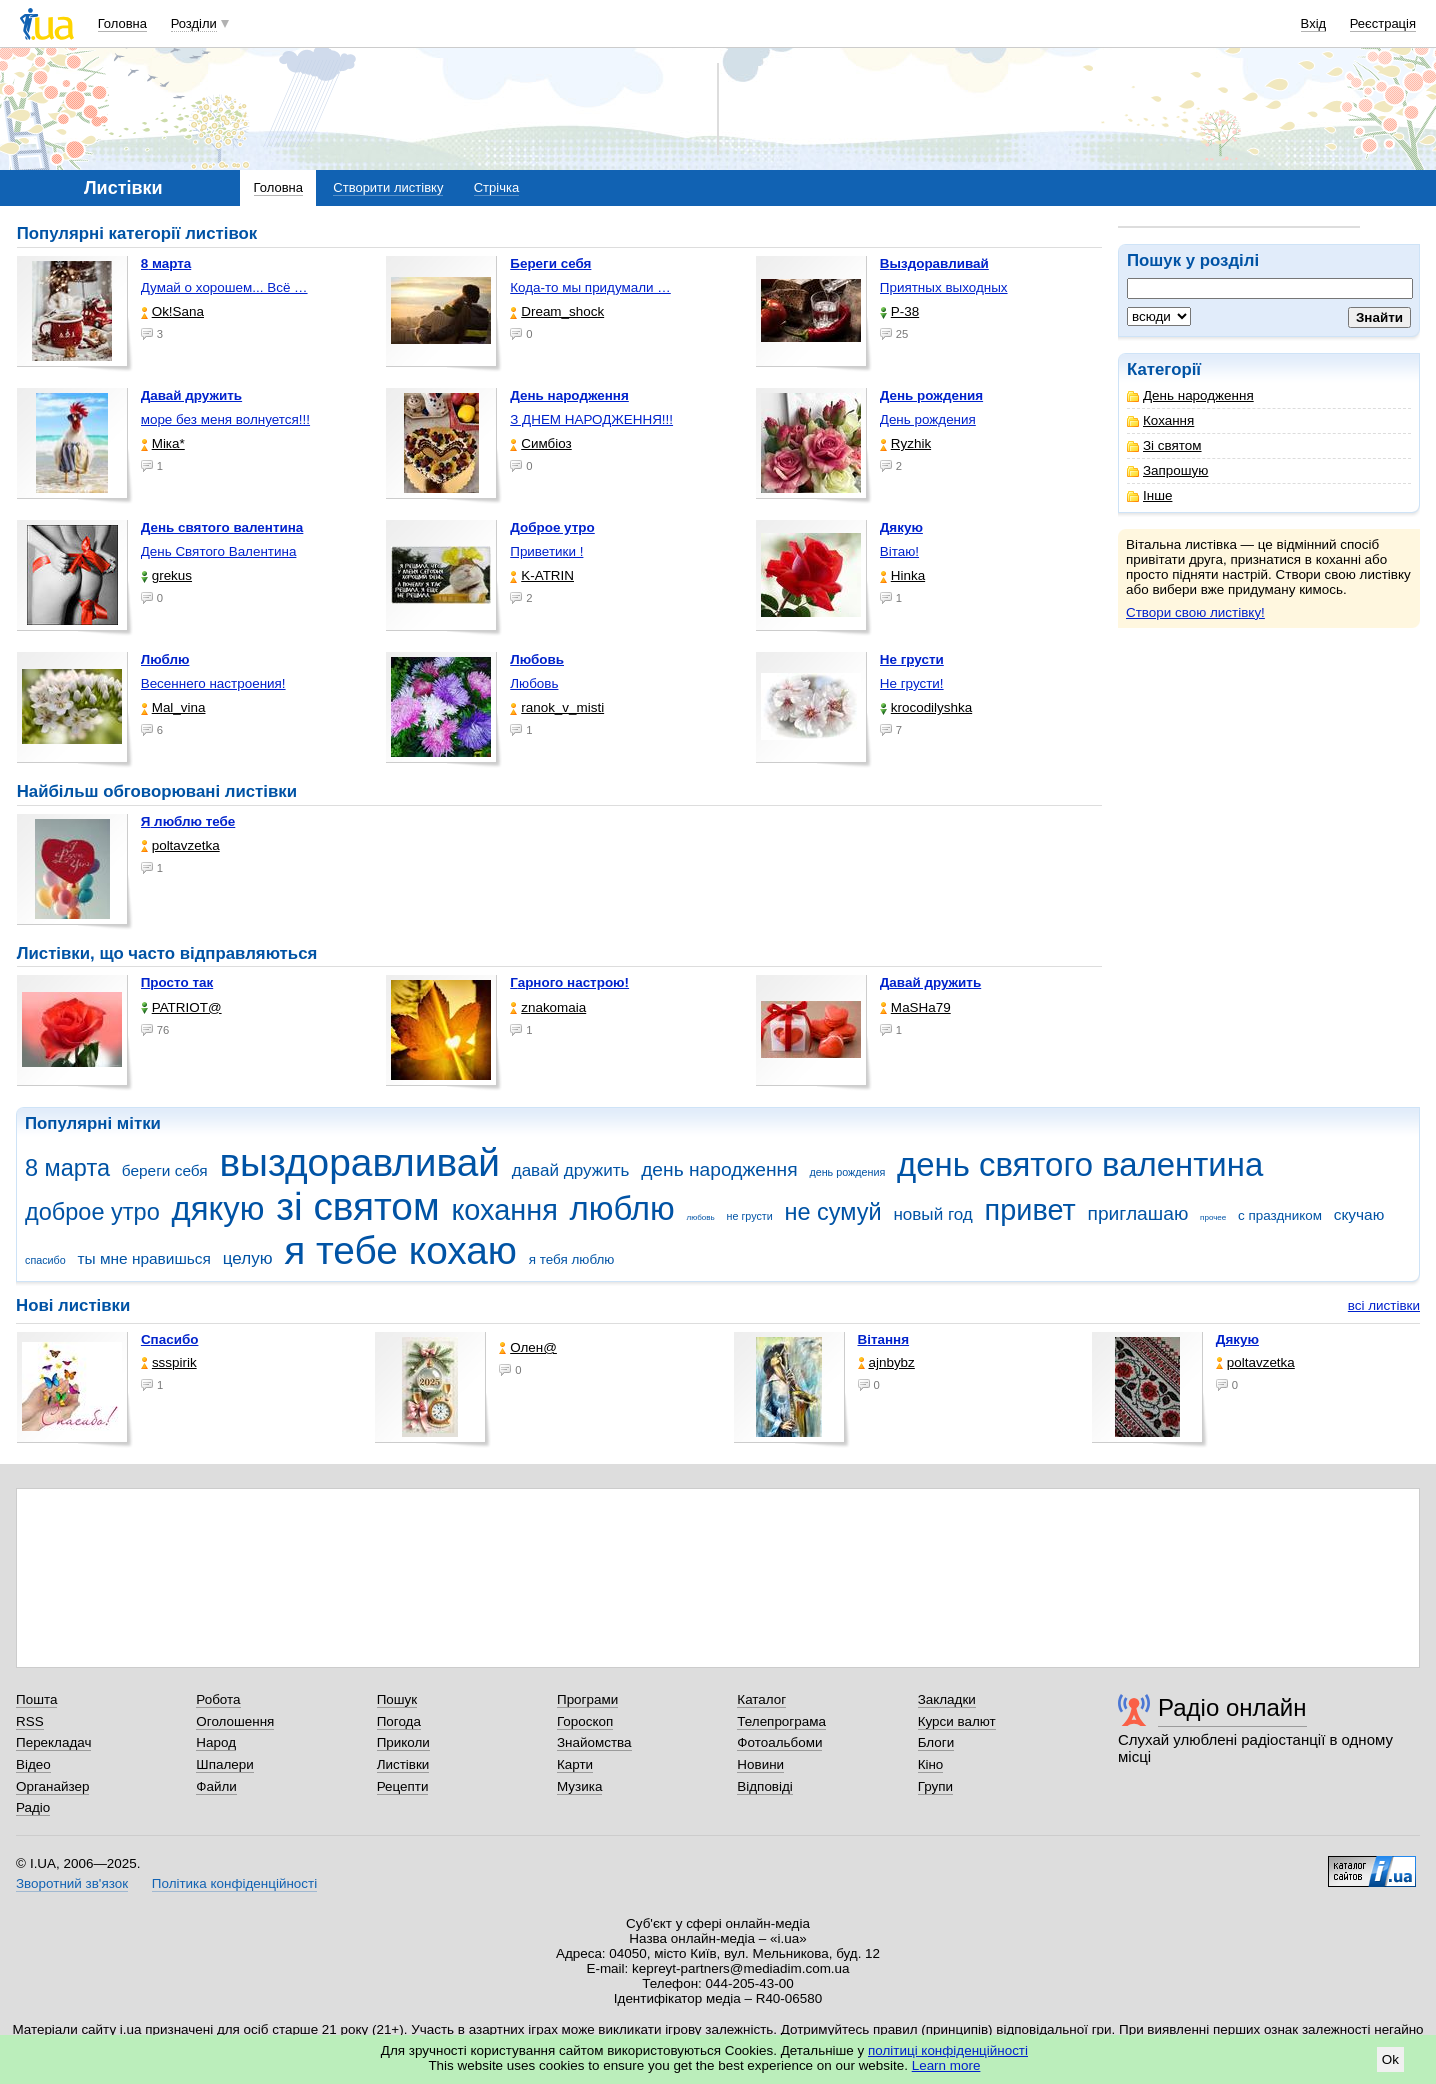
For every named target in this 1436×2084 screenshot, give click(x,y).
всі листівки (1384, 1305)
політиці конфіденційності (948, 2050)
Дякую (1237, 1339)
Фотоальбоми (779, 1742)
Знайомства (594, 1742)
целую (248, 1258)
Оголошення (235, 1721)
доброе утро (92, 1212)
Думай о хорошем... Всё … (224, 287)
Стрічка (496, 187)
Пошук (397, 1699)
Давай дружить (930, 982)
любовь (700, 1217)
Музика (579, 1786)
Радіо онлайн (1232, 1707)
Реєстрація (1383, 23)
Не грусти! (912, 683)
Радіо (33, 1807)
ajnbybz (886, 1362)
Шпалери (224, 1764)
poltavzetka (180, 845)
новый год (932, 1214)
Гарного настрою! (569, 982)
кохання (504, 1210)
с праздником (1280, 1215)
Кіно (931, 1764)
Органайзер (52, 1786)
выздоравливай (359, 1162)
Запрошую (1167, 470)
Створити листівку (388, 187)
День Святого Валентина (219, 551)
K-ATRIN (542, 575)
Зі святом (1164, 445)
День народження (1190, 395)
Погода (399, 1721)
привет (1030, 1210)
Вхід (1314, 23)
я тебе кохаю (400, 1250)
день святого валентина (1080, 1164)
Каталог (761, 1699)
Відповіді (765, 1786)
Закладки (947, 1699)
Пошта (36, 1699)
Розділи (194, 23)
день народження (719, 1169)
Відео (33, 1764)
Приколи (403, 1742)
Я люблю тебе (188, 821)
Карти (575, 1764)
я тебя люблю (572, 1259)
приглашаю (1137, 1213)
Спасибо (170, 1339)
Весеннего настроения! (213, 683)
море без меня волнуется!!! (225, 419)
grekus (166, 575)
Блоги (936, 1742)
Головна (122, 23)
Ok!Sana (172, 311)
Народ (216, 1742)
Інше (1149, 495)
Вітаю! (899, 551)
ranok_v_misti (557, 707)
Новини (760, 1764)
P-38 (899, 311)
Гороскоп (585, 1721)
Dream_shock (557, 311)
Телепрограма (781, 1721)
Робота (218, 1699)
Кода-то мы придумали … (590, 287)
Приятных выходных (944, 287)
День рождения (928, 419)
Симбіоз (540, 443)
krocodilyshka (926, 707)
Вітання (884, 1339)
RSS (30, 1721)
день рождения (847, 1172)
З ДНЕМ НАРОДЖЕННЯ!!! (591, 419)
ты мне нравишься (144, 1258)
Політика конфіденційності (234, 1883)
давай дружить (571, 1170)
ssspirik (169, 1362)
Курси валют (957, 1721)
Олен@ (528, 1347)
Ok (1390, 2059)
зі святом (357, 1206)
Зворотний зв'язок (72, 1883)
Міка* (163, 443)
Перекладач (53, 1742)
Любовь (534, 683)
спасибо (45, 1260)
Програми (587, 1699)
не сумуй (832, 1212)
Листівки (403, 1764)
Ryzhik (905, 443)
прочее (1213, 1217)
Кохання (1160, 420)
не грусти (749, 1216)
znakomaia (548, 1007)
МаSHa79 (915, 1007)
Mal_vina (173, 707)
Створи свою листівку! (1195, 612)
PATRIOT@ (181, 1007)
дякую (217, 1208)
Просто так (177, 982)
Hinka (902, 575)
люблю (622, 1208)
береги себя (165, 1170)
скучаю (1359, 1214)
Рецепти (403, 1786)
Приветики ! (546, 551)
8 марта (67, 1168)
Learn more (946, 2065)
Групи (935, 1786)
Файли (216, 1786)
